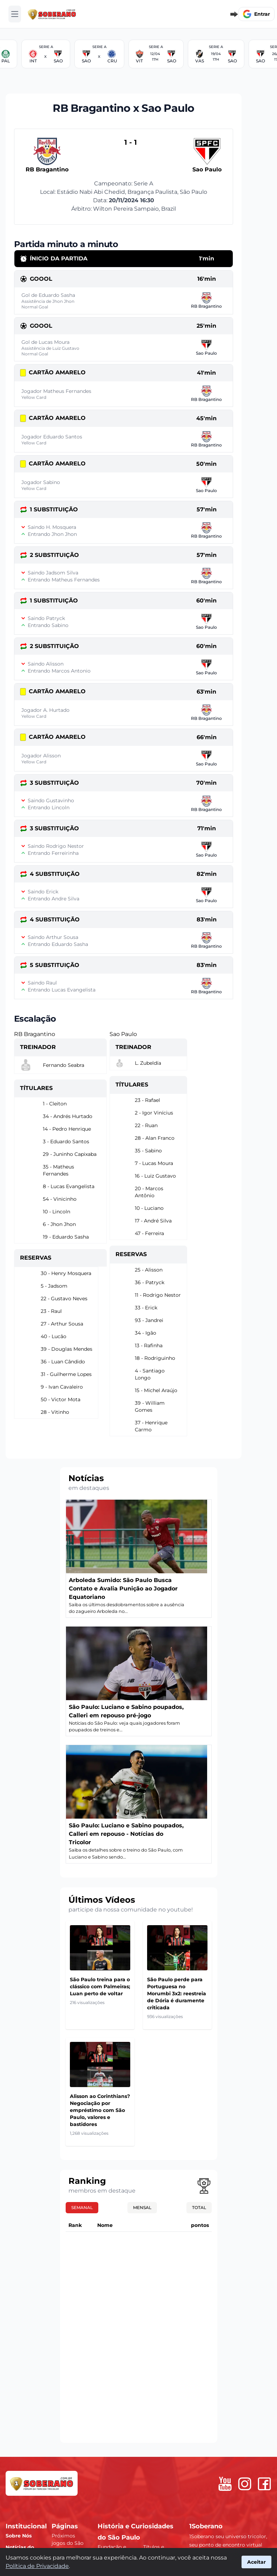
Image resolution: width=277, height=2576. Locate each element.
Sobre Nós (19, 2536)
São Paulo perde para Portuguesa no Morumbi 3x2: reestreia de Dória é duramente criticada (176, 1993)
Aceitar (256, 2562)
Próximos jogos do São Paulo (68, 2543)
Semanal (82, 2207)
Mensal (142, 2207)
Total (199, 2207)
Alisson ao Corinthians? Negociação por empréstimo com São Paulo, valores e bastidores (100, 2110)
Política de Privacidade (37, 2566)
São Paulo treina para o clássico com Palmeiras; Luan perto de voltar (100, 1986)
